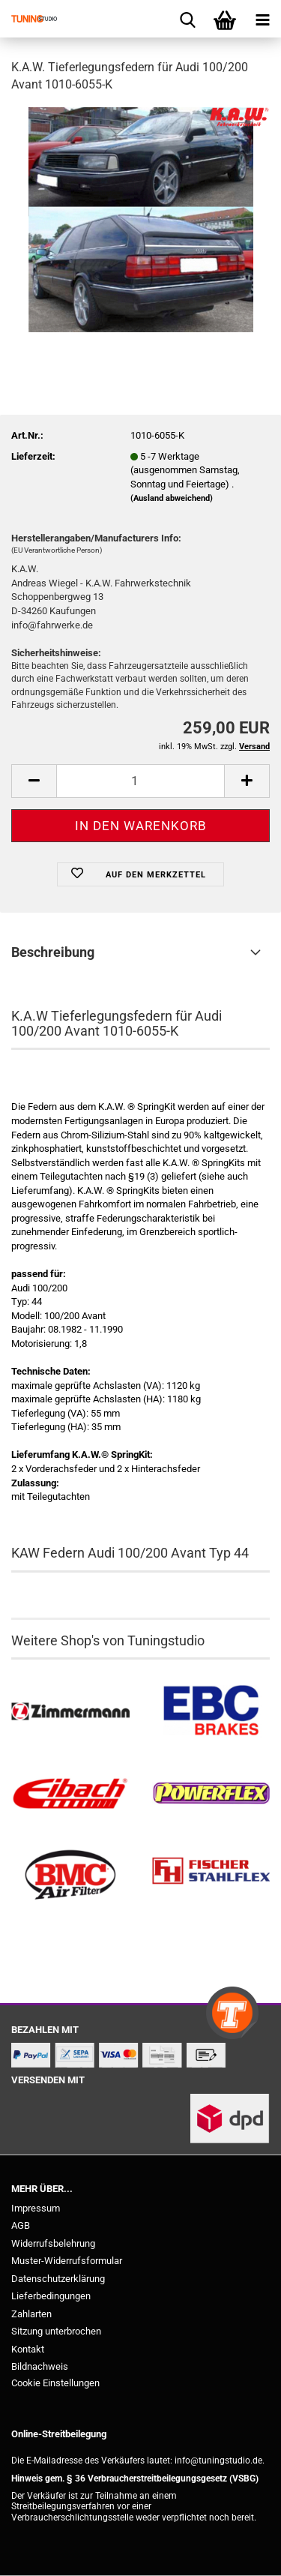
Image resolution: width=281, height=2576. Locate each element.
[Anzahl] (140, 781)
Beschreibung (52, 952)
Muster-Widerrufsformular (66, 2260)
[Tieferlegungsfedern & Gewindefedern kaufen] (70, 1793)
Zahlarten (31, 2314)
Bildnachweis (39, 2366)
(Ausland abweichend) (171, 498)
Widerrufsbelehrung (53, 2243)
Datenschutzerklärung (58, 2278)
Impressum (35, 2208)
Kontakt (27, 2349)
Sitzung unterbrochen (56, 2331)
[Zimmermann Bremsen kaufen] (70, 1711)
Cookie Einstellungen (55, 2383)
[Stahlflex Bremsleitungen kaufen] (211, 1875)
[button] (33, 781)
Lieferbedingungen (51, 2296)
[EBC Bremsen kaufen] (211, 1711)
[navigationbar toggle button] (262, 18)
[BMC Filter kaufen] (70, 1875)
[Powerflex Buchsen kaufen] (211, 1793)
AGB (20, 2225)
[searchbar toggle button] (187, 18)
